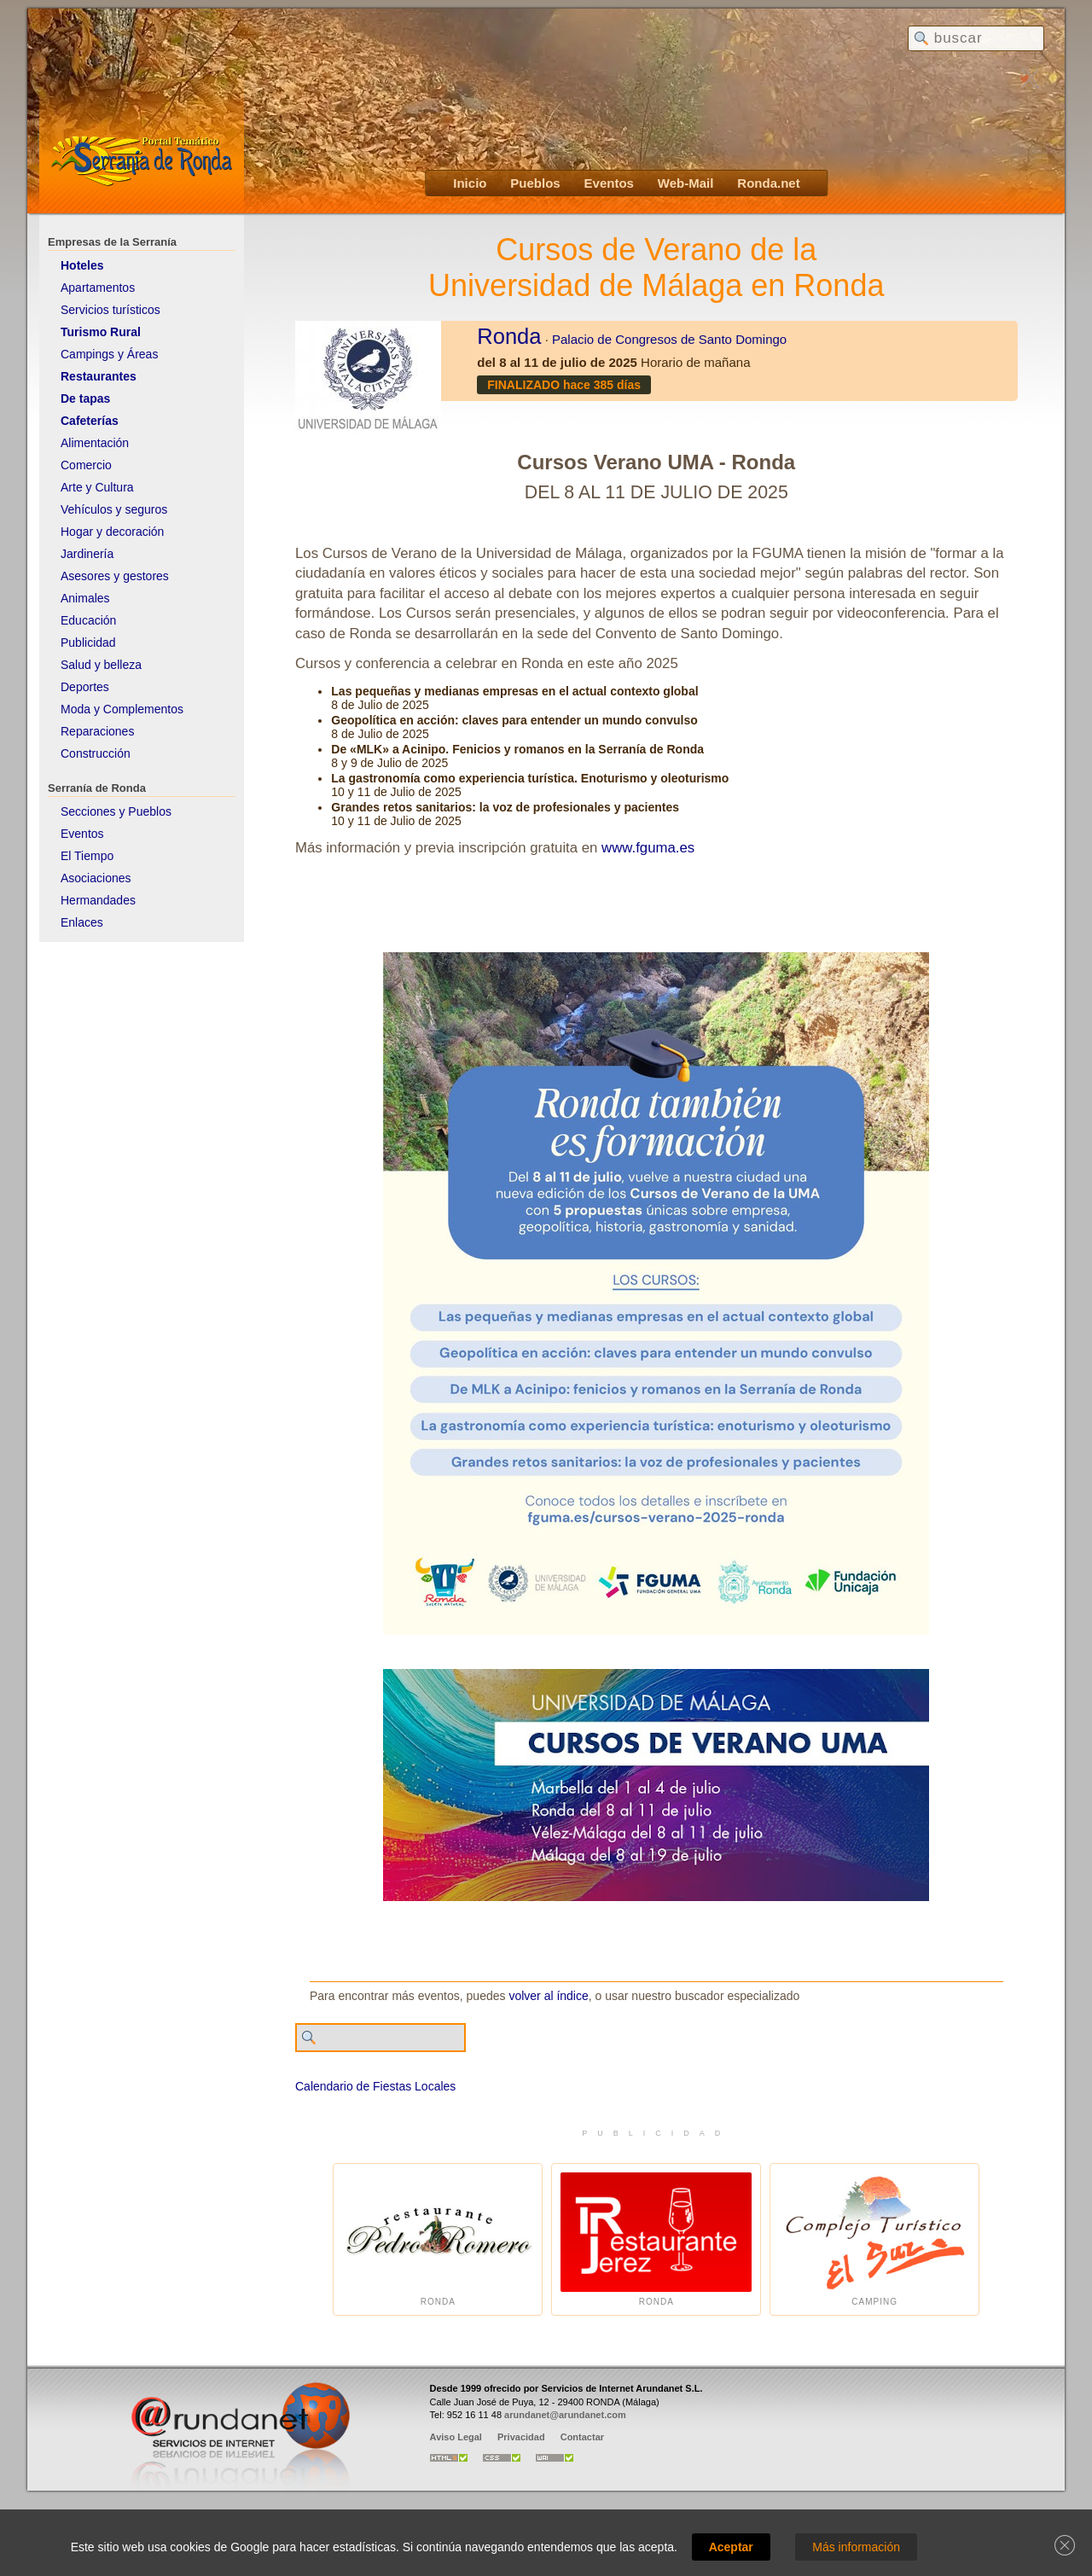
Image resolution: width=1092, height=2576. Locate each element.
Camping (874, 2239)
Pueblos (535, 183)
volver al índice (548, 1996)
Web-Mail (686, 183)
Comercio (86, 465)
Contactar (582, 2437)
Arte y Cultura (97, 487)
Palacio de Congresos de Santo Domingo (669, 339)
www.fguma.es (647, 848)
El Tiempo (87, 856)
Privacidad (521, 2437)
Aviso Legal (456, 2437)
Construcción (96, 753)
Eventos (609, 183)
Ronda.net (768, 183)
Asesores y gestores (115, 576)
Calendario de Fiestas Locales (375, 2086)
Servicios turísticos (110, 310)
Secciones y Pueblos (116, 811)
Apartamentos (98, 287)
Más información (856, 2547)
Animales (85, 598)
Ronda (509, 336)
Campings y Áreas (109, 354)
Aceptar (731, 2547)
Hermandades (98, 900)
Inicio (469, 183)
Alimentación (95, 443)
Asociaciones (96, 878)
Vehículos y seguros (114, 509)
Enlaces (82, 922)
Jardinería (87, 554)
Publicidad (88, 642)
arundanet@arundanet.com (565, 2415)
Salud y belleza (101, 665)
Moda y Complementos (122, 709)
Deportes (85, 687)
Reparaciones (97, 731)
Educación (88, 620)
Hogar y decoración (112, 531)
